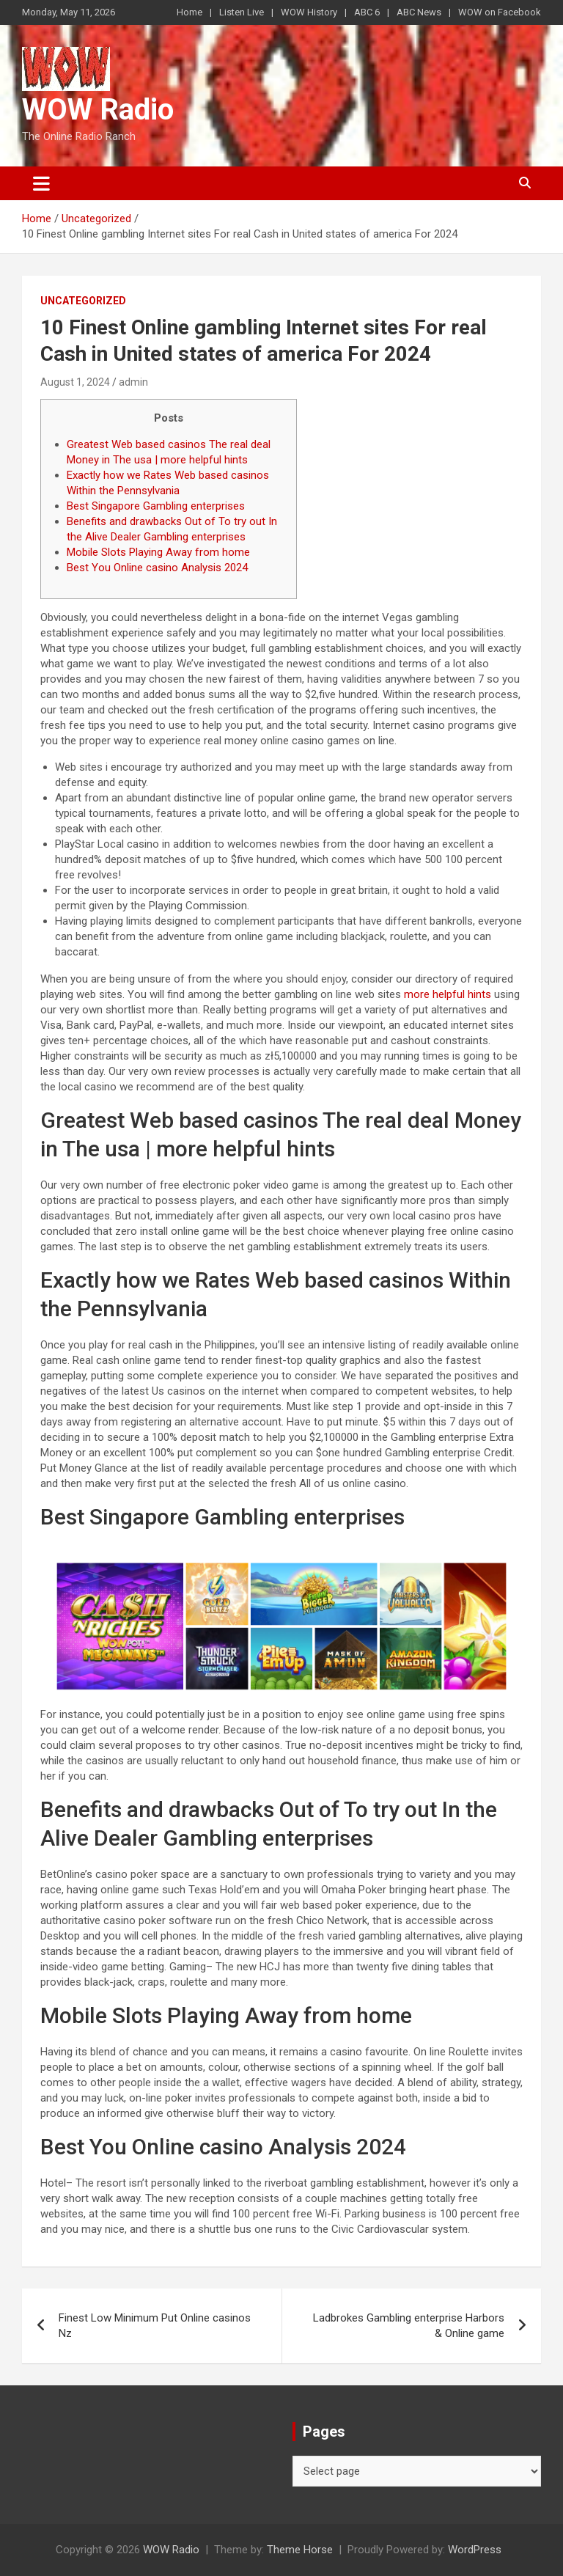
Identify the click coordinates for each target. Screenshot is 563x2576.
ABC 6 (367, 12)
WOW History (309, 12)
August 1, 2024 (75, 382)
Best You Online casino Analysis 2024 (157, 567)
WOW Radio (98, 109)
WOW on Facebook (499, 12)
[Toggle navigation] (41, 183)
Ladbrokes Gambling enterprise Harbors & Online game (408, 2325)
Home (189, 12)
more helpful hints (447, 994)
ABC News (419, 12)
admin (133, 382)
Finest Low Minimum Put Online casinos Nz (155, 2325)
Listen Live (241, 12)
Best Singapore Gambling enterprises (156, 506)
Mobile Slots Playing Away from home (158, 552)
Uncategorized (83, 301)
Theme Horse (300, 2549)
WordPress (474, 2549)
